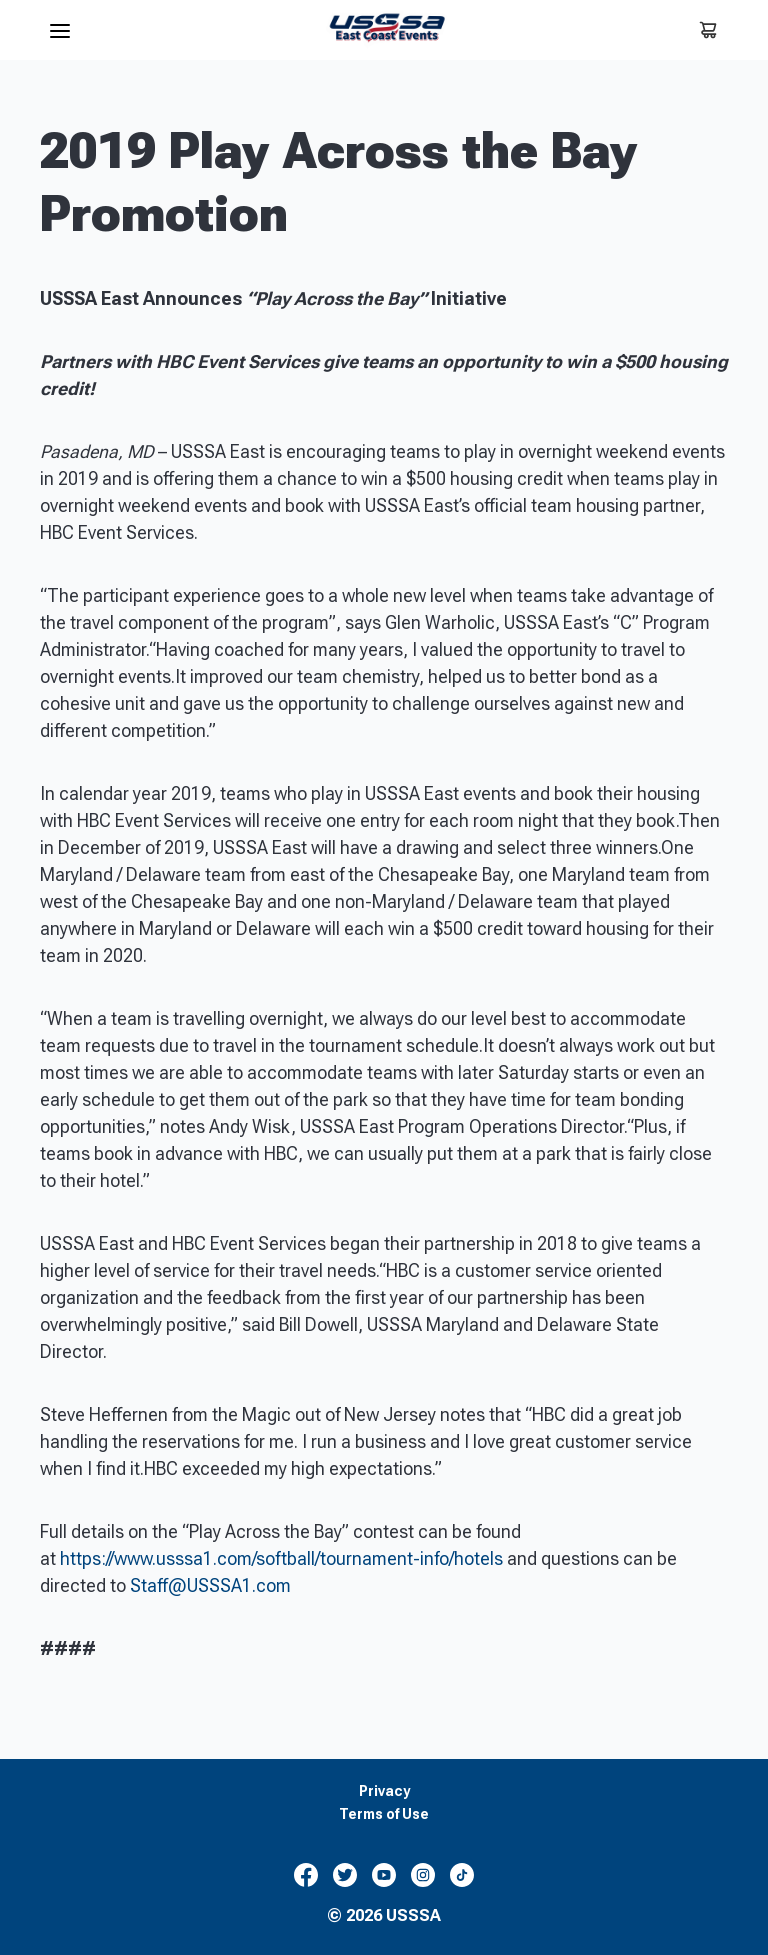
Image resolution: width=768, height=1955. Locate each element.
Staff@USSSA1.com (210, 1585)
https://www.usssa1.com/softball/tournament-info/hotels (281, 1558)
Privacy (384, 1791)
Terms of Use (384, 1814)
